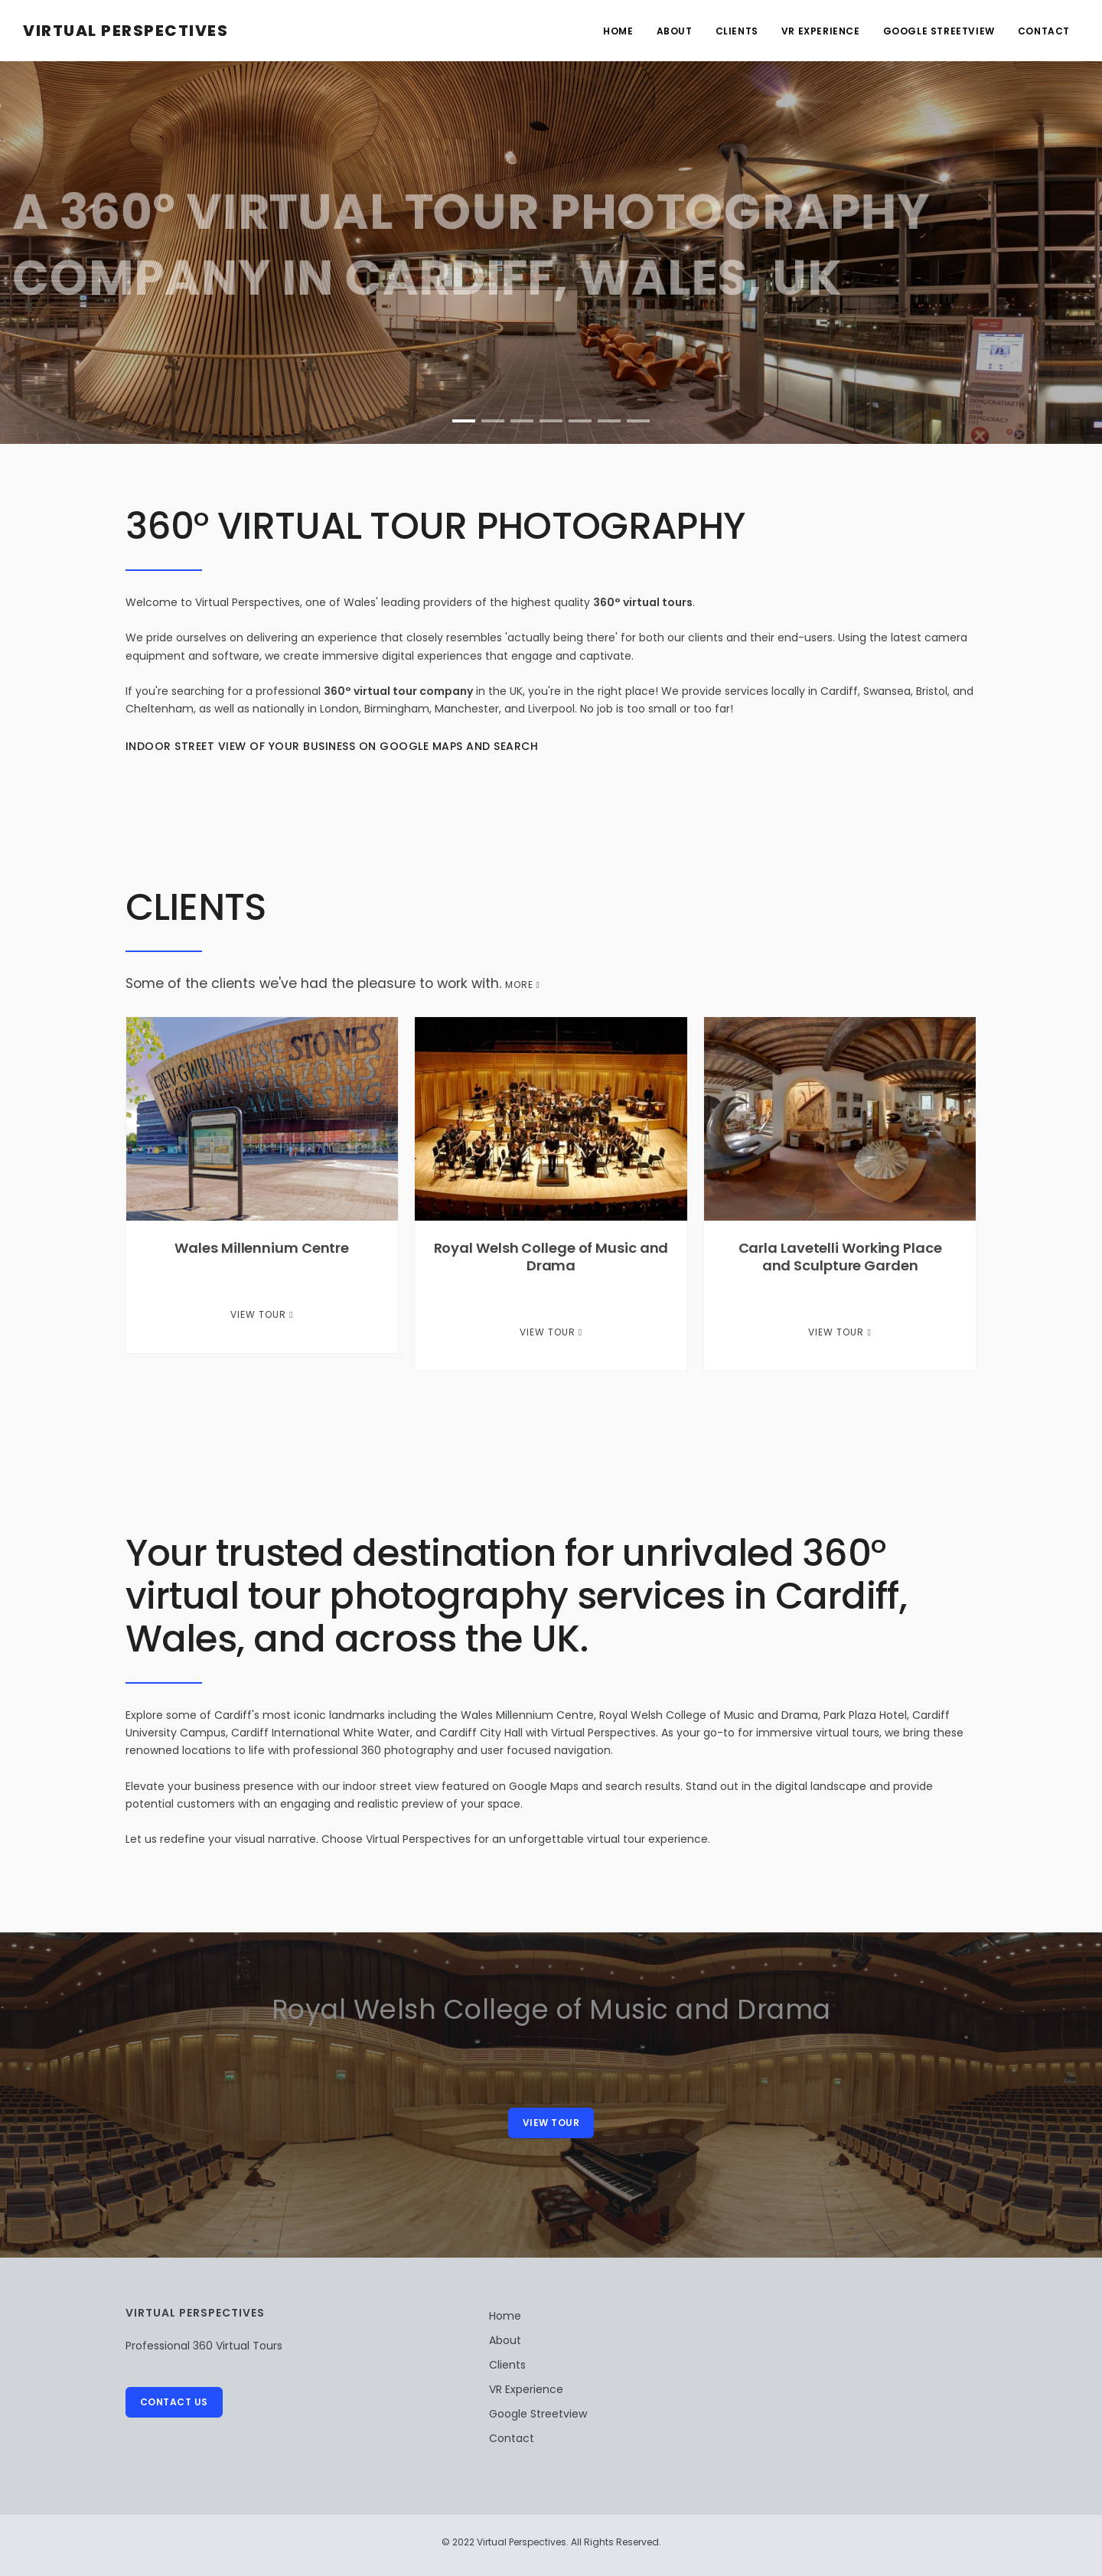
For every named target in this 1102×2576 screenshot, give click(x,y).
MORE (522, 984)
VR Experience (820, 30)
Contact (1044, 30)
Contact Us (174, 2401)
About (675, 30)
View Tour (261, 1314)
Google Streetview (939, 30)
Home (618, 30)
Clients (737, 30)
